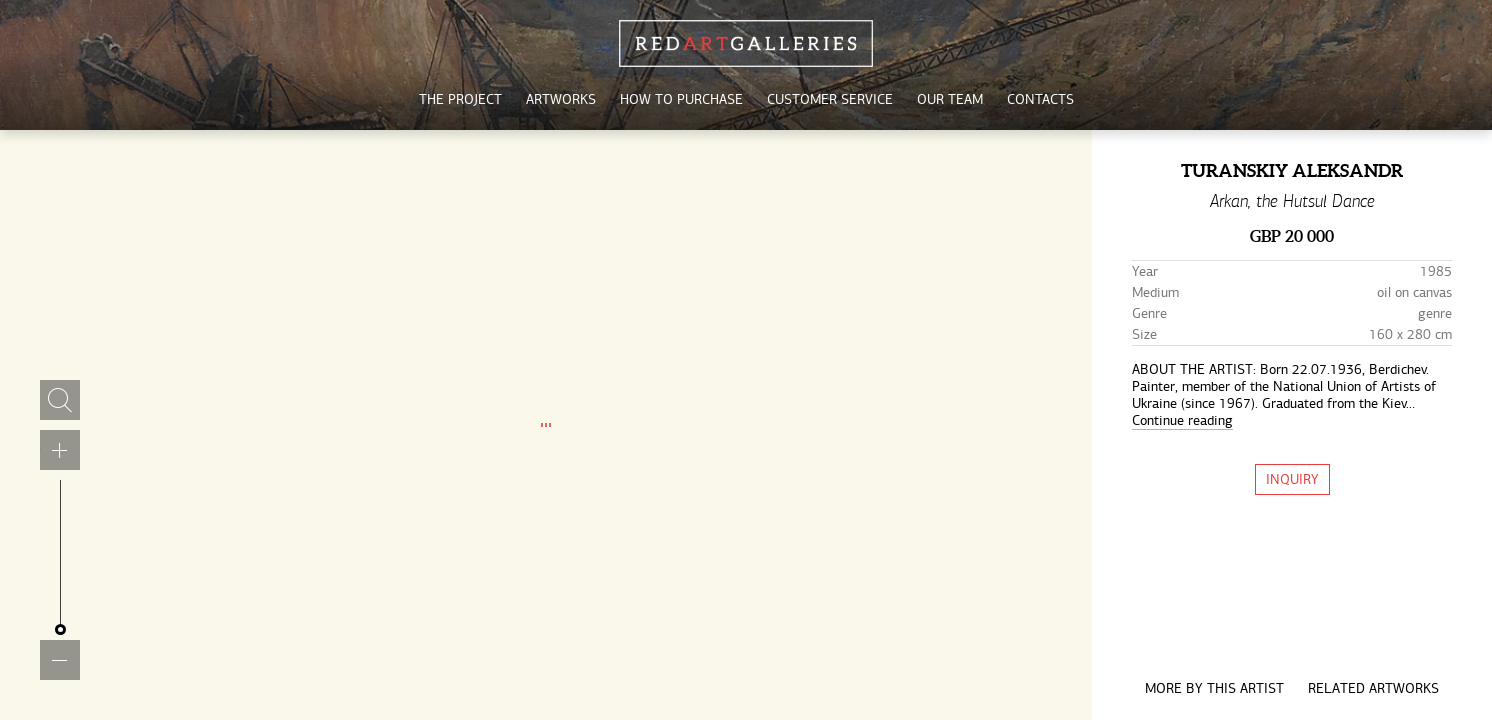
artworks (561, 99)
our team (950, 99)
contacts (1040, 99)
